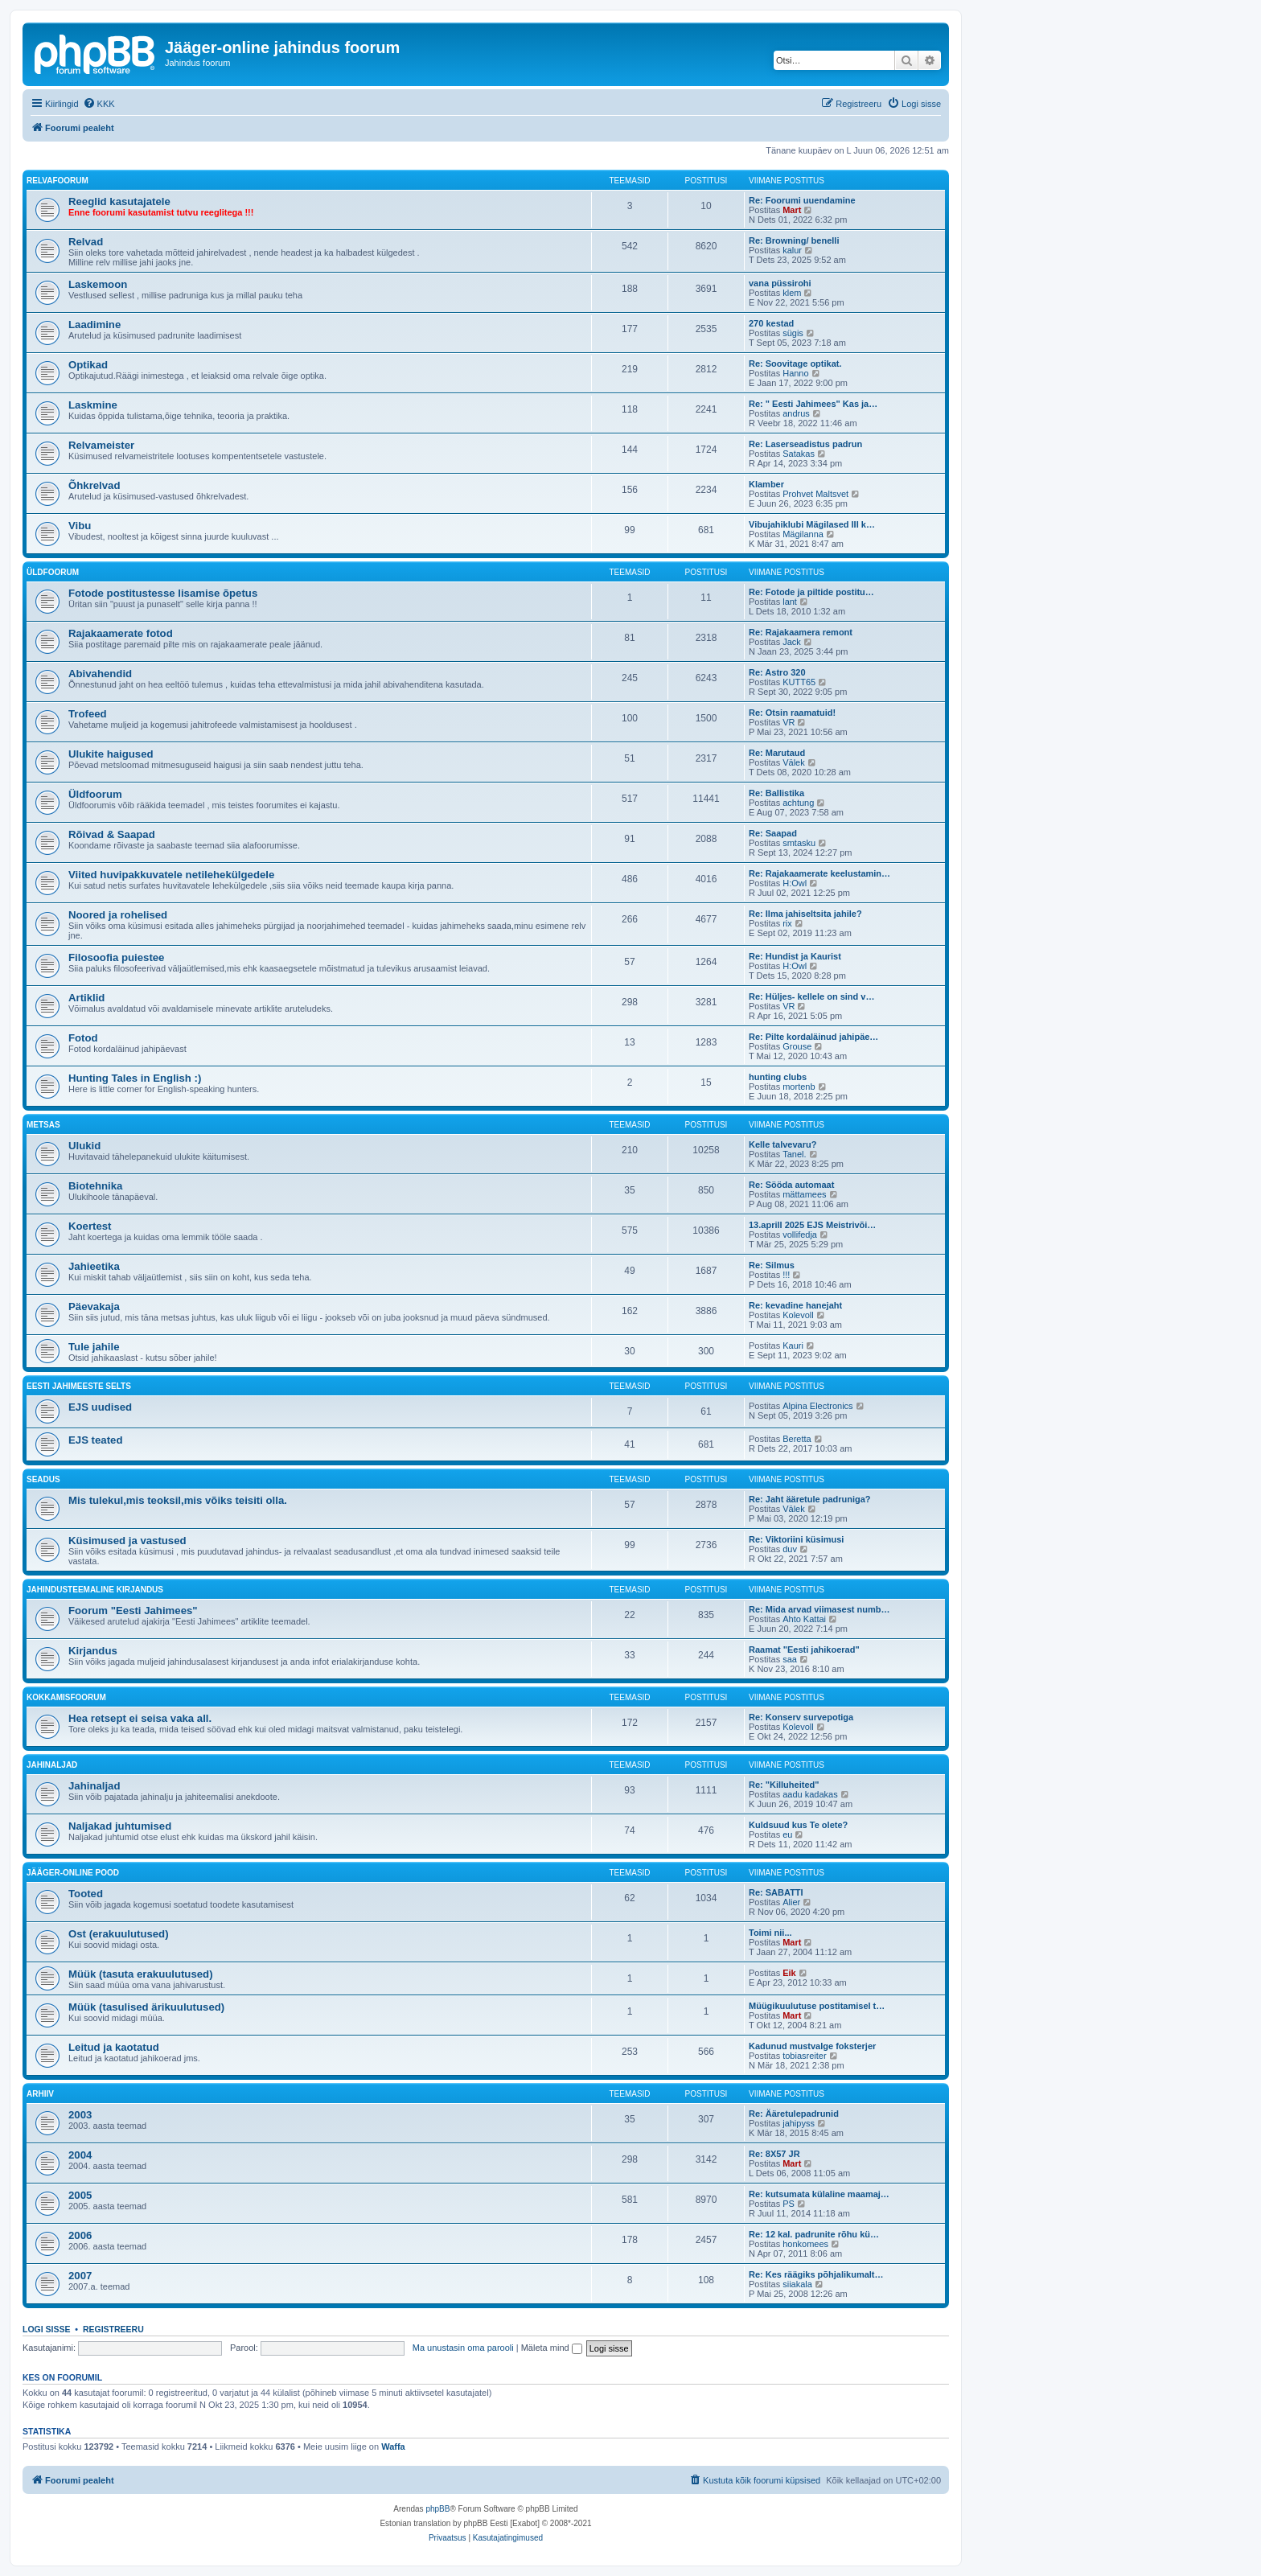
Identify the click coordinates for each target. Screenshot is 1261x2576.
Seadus (43, 1479)
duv (789, 1549)
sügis (792, 333)
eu (787, 1834)
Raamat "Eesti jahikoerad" (804, 1649)
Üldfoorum (53, 572)
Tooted (85, 1894)
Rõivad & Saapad (111, 834)
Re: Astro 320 (777, 672)
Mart (791, 210)
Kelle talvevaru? (782, 1144)
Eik (789, 1973)
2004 (80, 2155)
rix (787, 923)
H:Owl (794, 883)
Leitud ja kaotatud (113, 2047)
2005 (80, 2195)
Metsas (43, 1124)
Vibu (79, 526)
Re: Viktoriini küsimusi (796, 1539)
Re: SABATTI (776, 1892)
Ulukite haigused (111, 754)
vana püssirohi (780, 283)
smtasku (798, 843)
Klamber (766, 484)
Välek (793, 762)
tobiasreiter (804, 2055)
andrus (796, 413)
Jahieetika (94, 1266)
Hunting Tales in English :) (134, 1078)
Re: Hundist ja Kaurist (795, 956)
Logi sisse (47, 2329)
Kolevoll (798, 1315)
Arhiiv (40, 2093)
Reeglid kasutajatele (119, 201)
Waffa (393, 2446)
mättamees (804, 1194)
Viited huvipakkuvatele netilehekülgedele (171, 875)
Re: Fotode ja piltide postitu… (811, 592)
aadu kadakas (810, 1794)
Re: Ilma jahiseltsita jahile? (805, 913)
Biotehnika (95, 1186)
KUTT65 (798, 682)
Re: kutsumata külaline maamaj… (819, 2194)
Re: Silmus (772, 1265)
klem (791, 293)
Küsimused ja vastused (127, 1541)
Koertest (90, 1226)
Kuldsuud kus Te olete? (798, 1825)
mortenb (798, 1086)
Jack (791, 642)
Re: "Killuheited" (784, 1784)
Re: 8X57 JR (774, 2154)
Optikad (88, 365)
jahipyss (798, 2123)
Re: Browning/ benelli (794, 240)
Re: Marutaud (777, 753)
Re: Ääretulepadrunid (794, 2113)
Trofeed (87, 714)
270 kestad (771, 323)
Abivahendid (100, 674)
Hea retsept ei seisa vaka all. (140, 1718)
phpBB (437, 2508)
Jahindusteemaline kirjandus (95, 1589)
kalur (792, 250)
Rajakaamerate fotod (120, 633)
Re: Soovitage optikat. (795, 363)
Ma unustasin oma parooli (463, 2347)
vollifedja (799, 1234)
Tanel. (794, 1154)
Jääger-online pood (73, 1872)
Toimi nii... (770, 1932)
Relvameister (101, 445)
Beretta (796, 1439)
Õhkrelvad (94, 485)
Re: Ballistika (776, 793)
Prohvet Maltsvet (815, 494)
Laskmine (92, 405)
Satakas (798, 453)
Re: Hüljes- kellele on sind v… (812, 996)
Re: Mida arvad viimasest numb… (819, 1609)
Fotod (83, 1038)
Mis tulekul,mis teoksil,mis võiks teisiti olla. (177, 1500)
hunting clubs (778, 1077)
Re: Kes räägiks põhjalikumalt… (816, 2274)
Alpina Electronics (817, 1406)
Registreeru (113, 2329)
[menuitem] (99, 103)
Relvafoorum (57, 180)
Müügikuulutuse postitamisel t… (817, 2006)
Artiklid (86, 998)
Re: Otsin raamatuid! (792, 712)
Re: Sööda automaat (791, 1184)
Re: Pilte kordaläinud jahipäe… (813, 1036)
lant (789, 601)
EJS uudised (100, 1407)
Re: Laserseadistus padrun (805, 444)
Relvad (85, 242)
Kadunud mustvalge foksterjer (812, 2046)
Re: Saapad (773, 833)
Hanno (795, 373)
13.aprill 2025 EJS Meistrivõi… (812, 1225)
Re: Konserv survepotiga (801, 1717)
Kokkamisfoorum (66, 1697)
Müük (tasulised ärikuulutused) (146, 2007)
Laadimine (94, 324)
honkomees (805, 2244)
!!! (786, 1275)
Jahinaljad (52, 1764)
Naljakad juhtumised (119, 1826)
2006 (80, 2235)
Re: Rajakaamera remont (800, 632)
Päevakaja (94, 1306)
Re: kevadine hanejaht (795, 1305)
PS (788, 2203)
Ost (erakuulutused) (118, 1934)
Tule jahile (94, 1347)
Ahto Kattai (804, 1619)
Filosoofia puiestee (116, 957)
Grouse (796, 1046)
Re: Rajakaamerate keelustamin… (819, 873)
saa (789, 1659)
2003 (80, 2115)
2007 (80, 2276)
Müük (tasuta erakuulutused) (140, 1974)
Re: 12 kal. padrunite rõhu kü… (814, 2234)
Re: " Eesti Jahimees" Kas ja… (813, 404)
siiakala (797, 2284)
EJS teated (95, 1440)
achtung (798, 802)
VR (788, 722)
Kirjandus (92, 1651)
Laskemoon (97, 284)
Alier (791, 1902)
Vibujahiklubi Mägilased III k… (812, 524)
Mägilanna (803, 534)
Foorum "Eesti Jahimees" (133, 1610)
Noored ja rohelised (117, 915)
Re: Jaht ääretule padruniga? (810, 1499)
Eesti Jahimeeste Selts (79, 1386)
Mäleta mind (551, 2347)
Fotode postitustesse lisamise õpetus (162, 593)
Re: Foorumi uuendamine (802, 200)
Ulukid (84, 1146)
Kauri (792, 1345)
